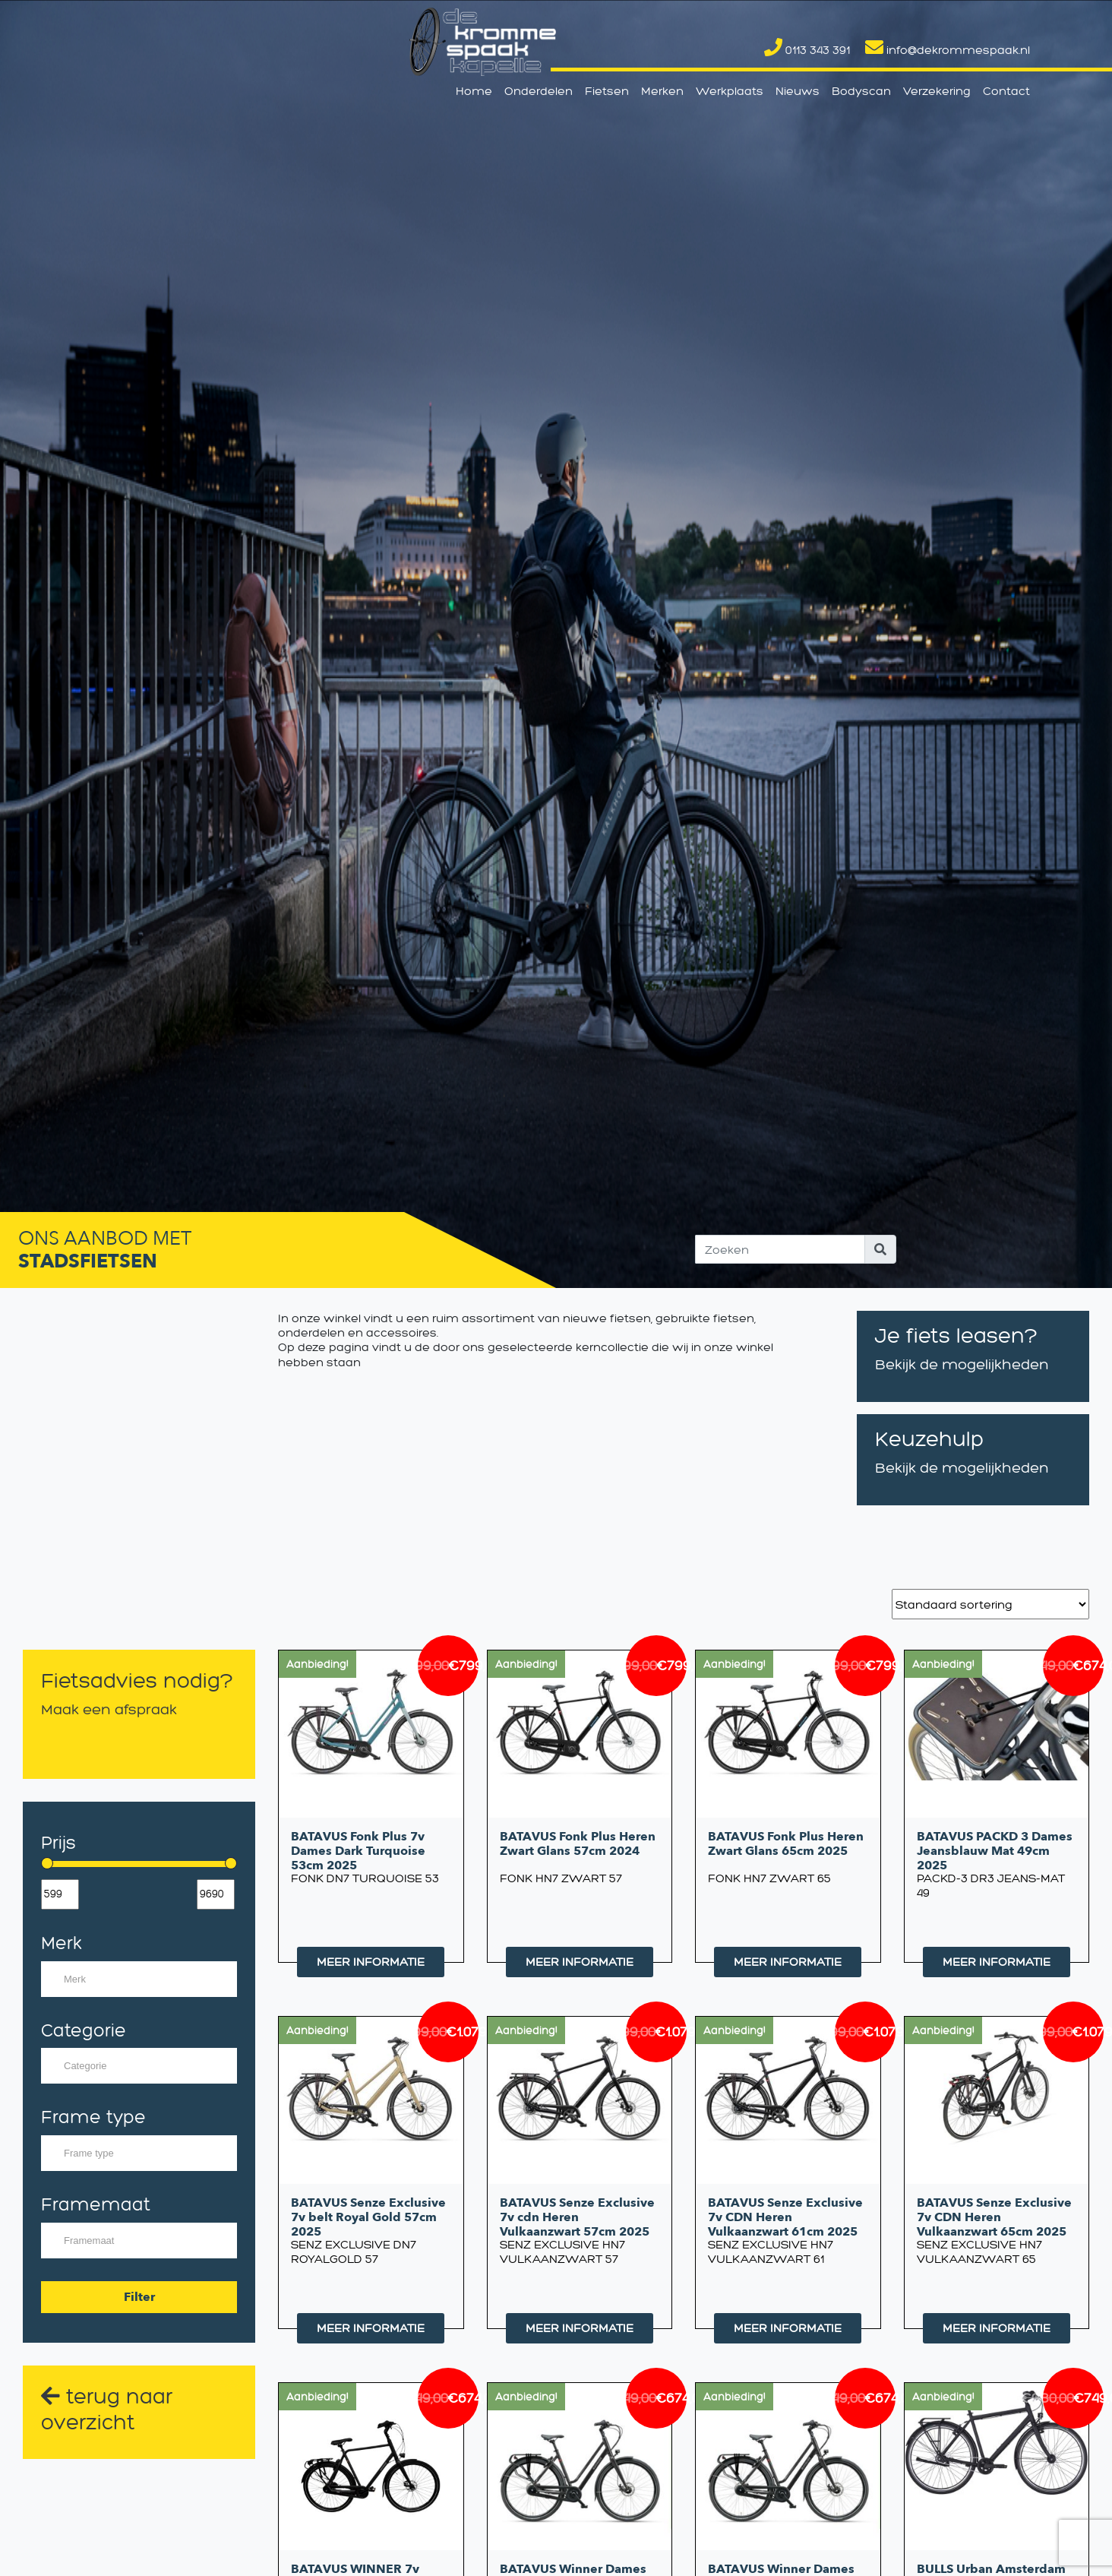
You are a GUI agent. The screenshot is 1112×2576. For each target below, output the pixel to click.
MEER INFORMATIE (371, 1961)
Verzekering (937, 91)
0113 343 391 (807, 50)
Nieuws (798, 91)
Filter (139, 2297)
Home (474, 91)
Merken (662, 91)
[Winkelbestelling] (990, 1604)
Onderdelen (538, 91)
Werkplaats (729, 91)
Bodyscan (861, 91)
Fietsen (607, 91)
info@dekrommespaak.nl (947, 50)
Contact (1006, 91)
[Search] (780, 1249)
